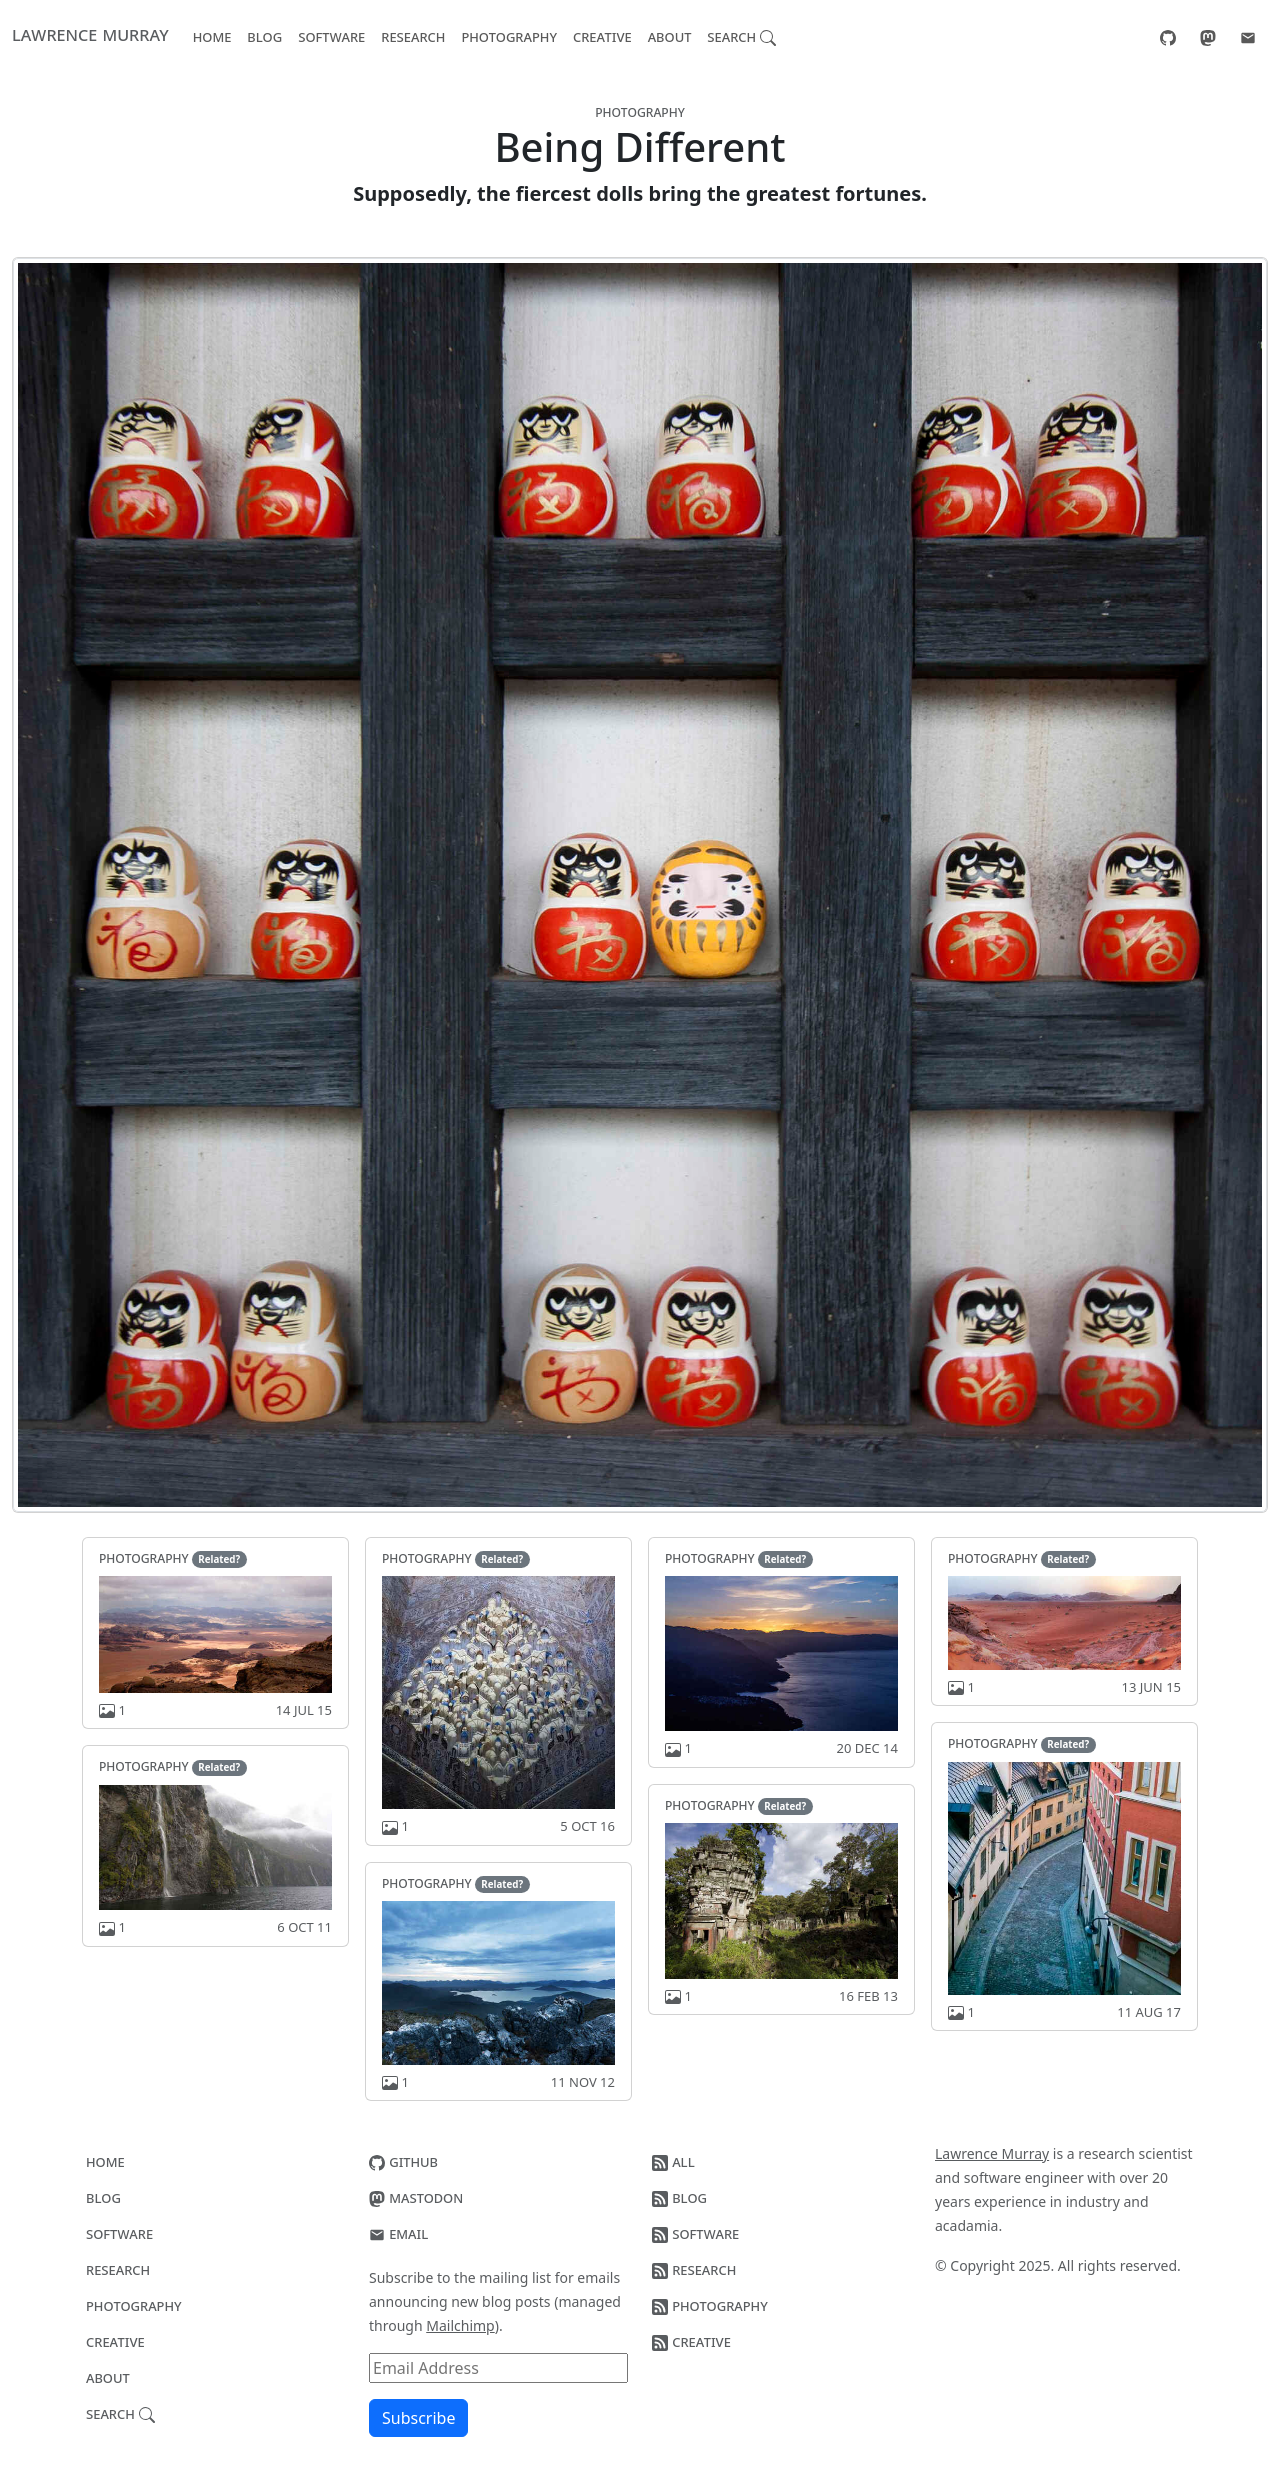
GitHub (403, 2161)
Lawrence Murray (90, 33)
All (673, 2161)
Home (212, 36)
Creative (602, 36)
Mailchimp (460, 2325)
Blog (264, 36)
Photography (509, 36)
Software (331, 36)
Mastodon (416, 2197)
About (670, 36)
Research (413, 36)
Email (398, 2233)
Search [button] (741, 36)
